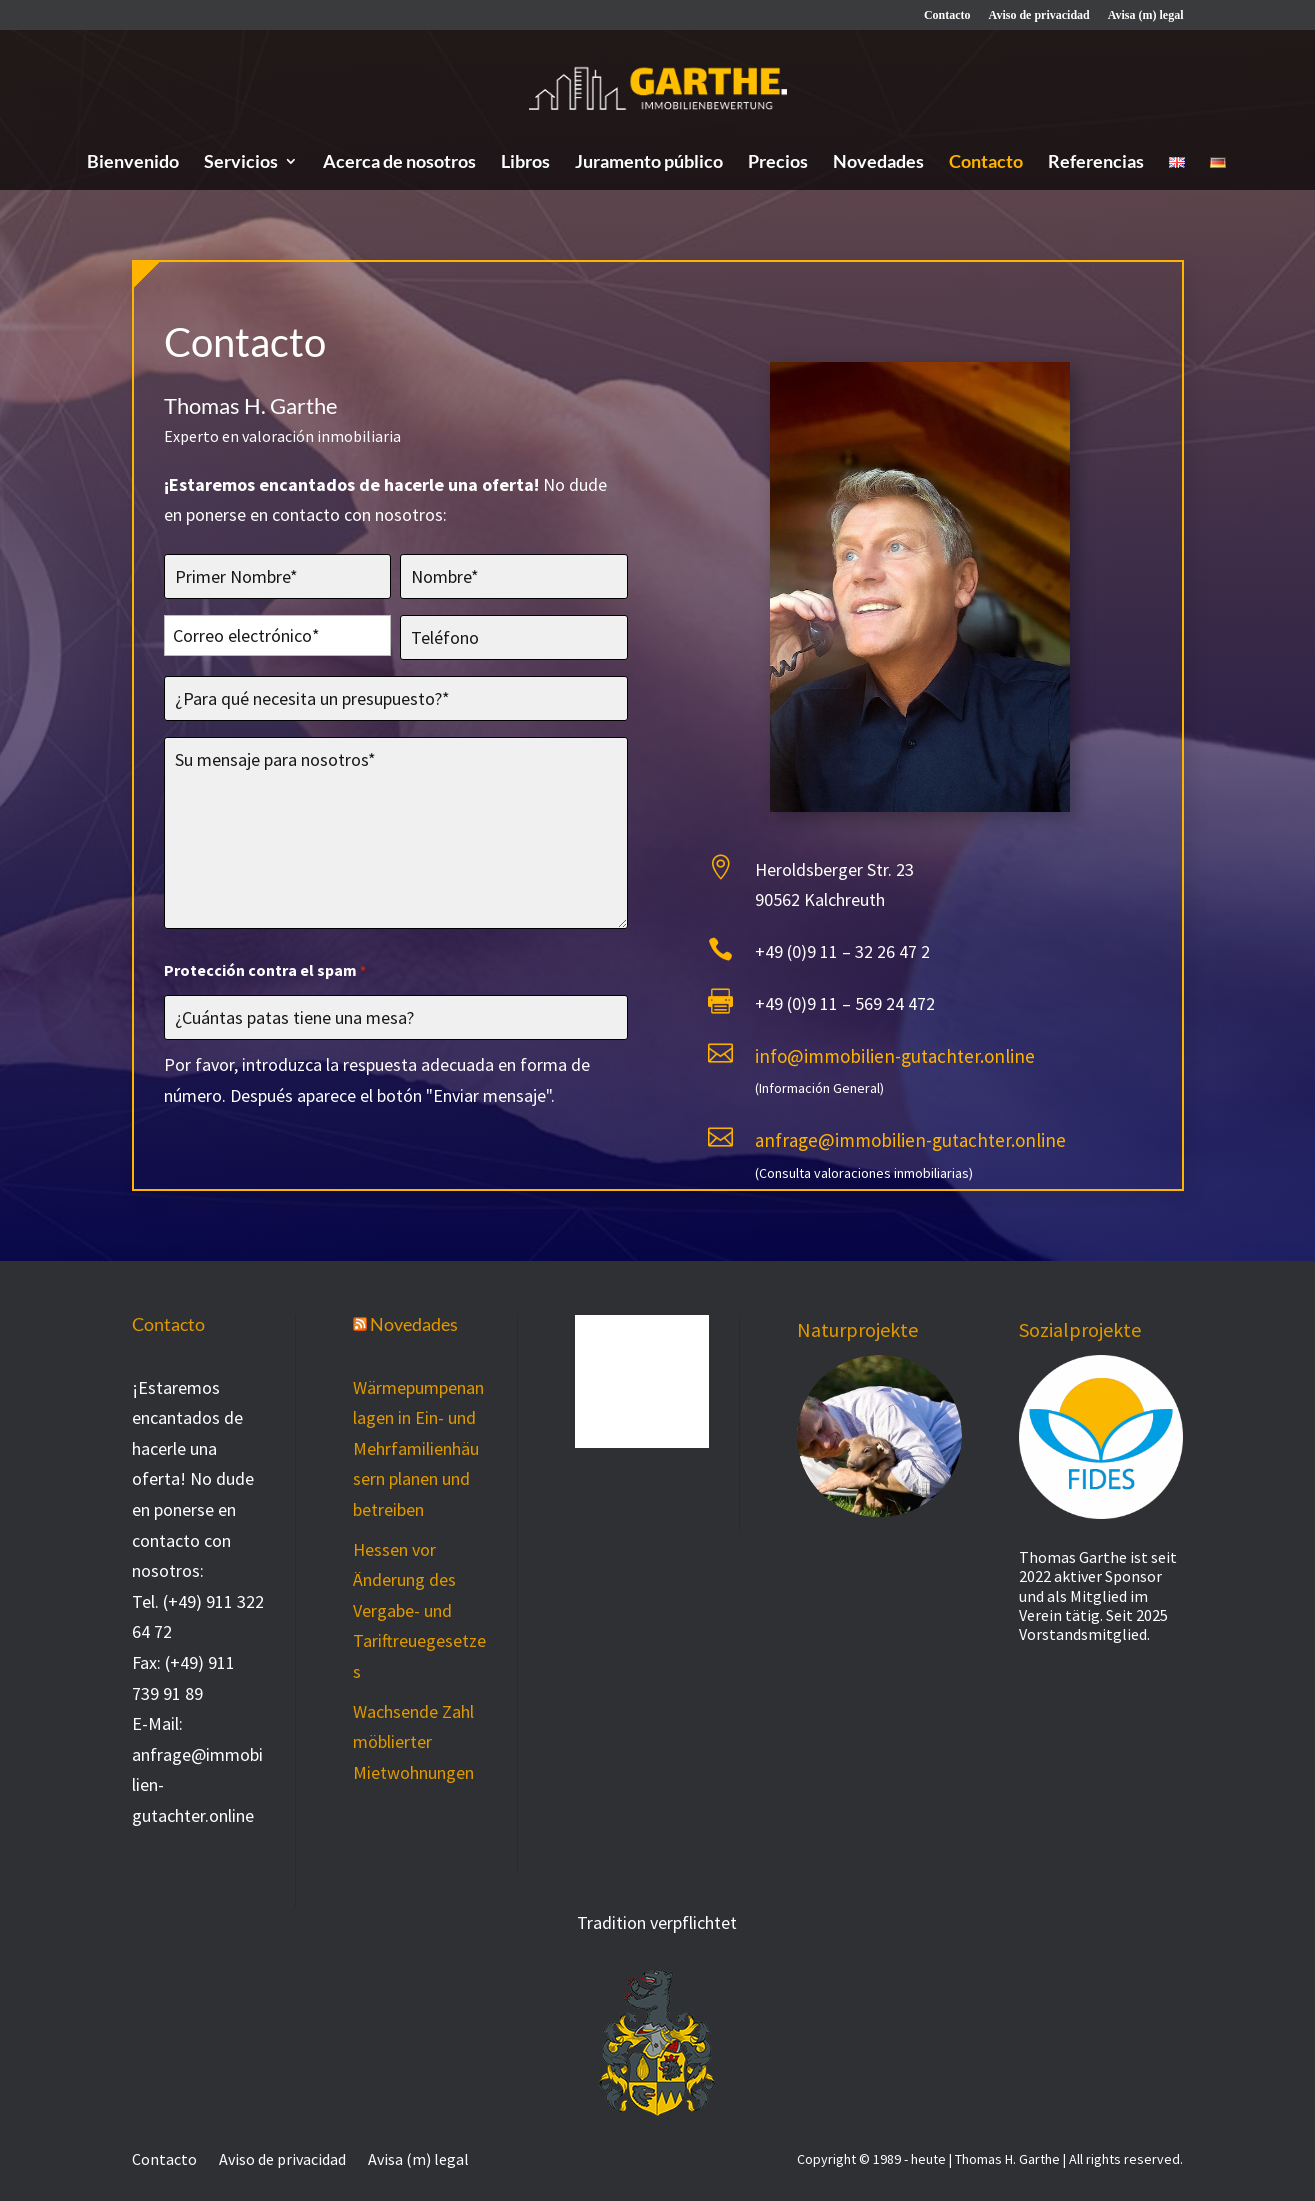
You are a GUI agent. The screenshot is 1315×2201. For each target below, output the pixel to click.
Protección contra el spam (265, 978)
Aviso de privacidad (1039, 15)
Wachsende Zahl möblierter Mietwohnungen (413, 1742)
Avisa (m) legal (1146, 15)
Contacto (947, 15)
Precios (778, 163)
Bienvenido (133, 163)
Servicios (241, 163)
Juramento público (649, 163)
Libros (525, 163)
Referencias (1096, 163)
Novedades (878, 163)
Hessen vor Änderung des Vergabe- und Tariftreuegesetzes (419, 1610)
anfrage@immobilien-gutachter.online (910, 1146)
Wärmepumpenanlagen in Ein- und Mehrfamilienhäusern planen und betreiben (418, 1448)
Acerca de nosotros (399, 163)
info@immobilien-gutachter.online (895, 1062)
